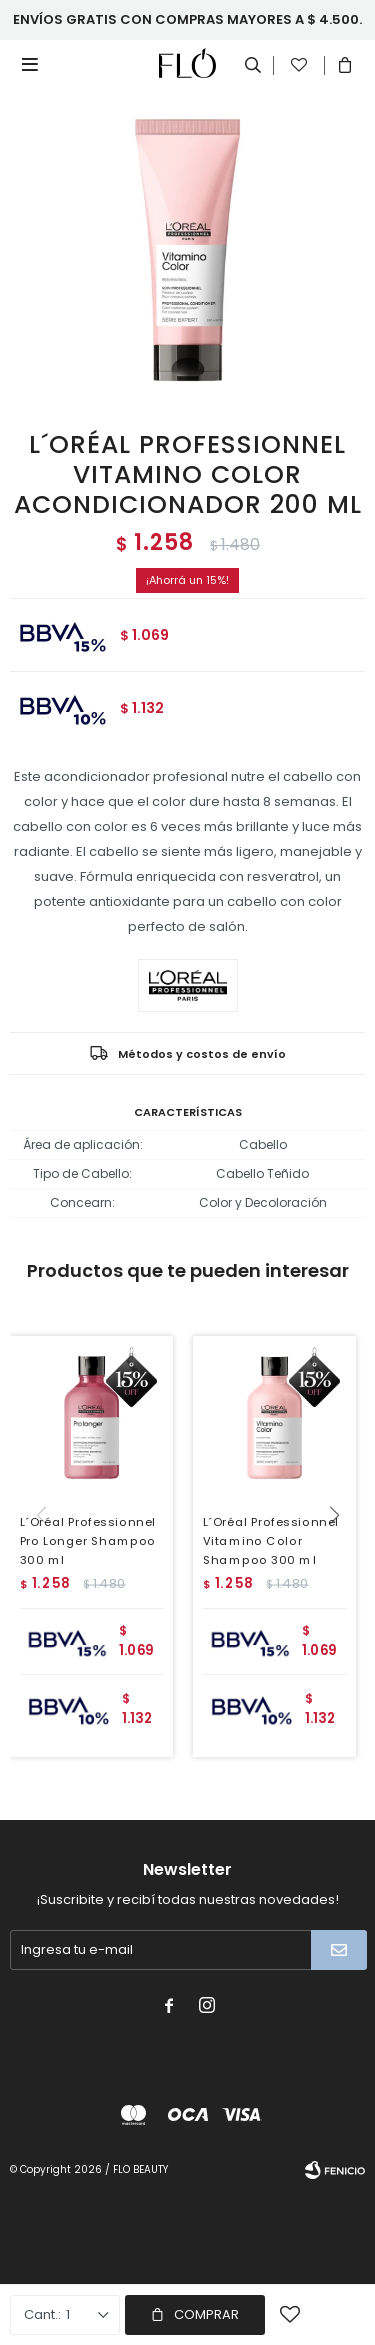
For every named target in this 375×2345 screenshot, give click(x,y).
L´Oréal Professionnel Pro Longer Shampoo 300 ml (88, 1540)
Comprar (206, 2314)
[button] (341, 1556)
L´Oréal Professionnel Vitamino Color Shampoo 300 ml (270, 1540)
